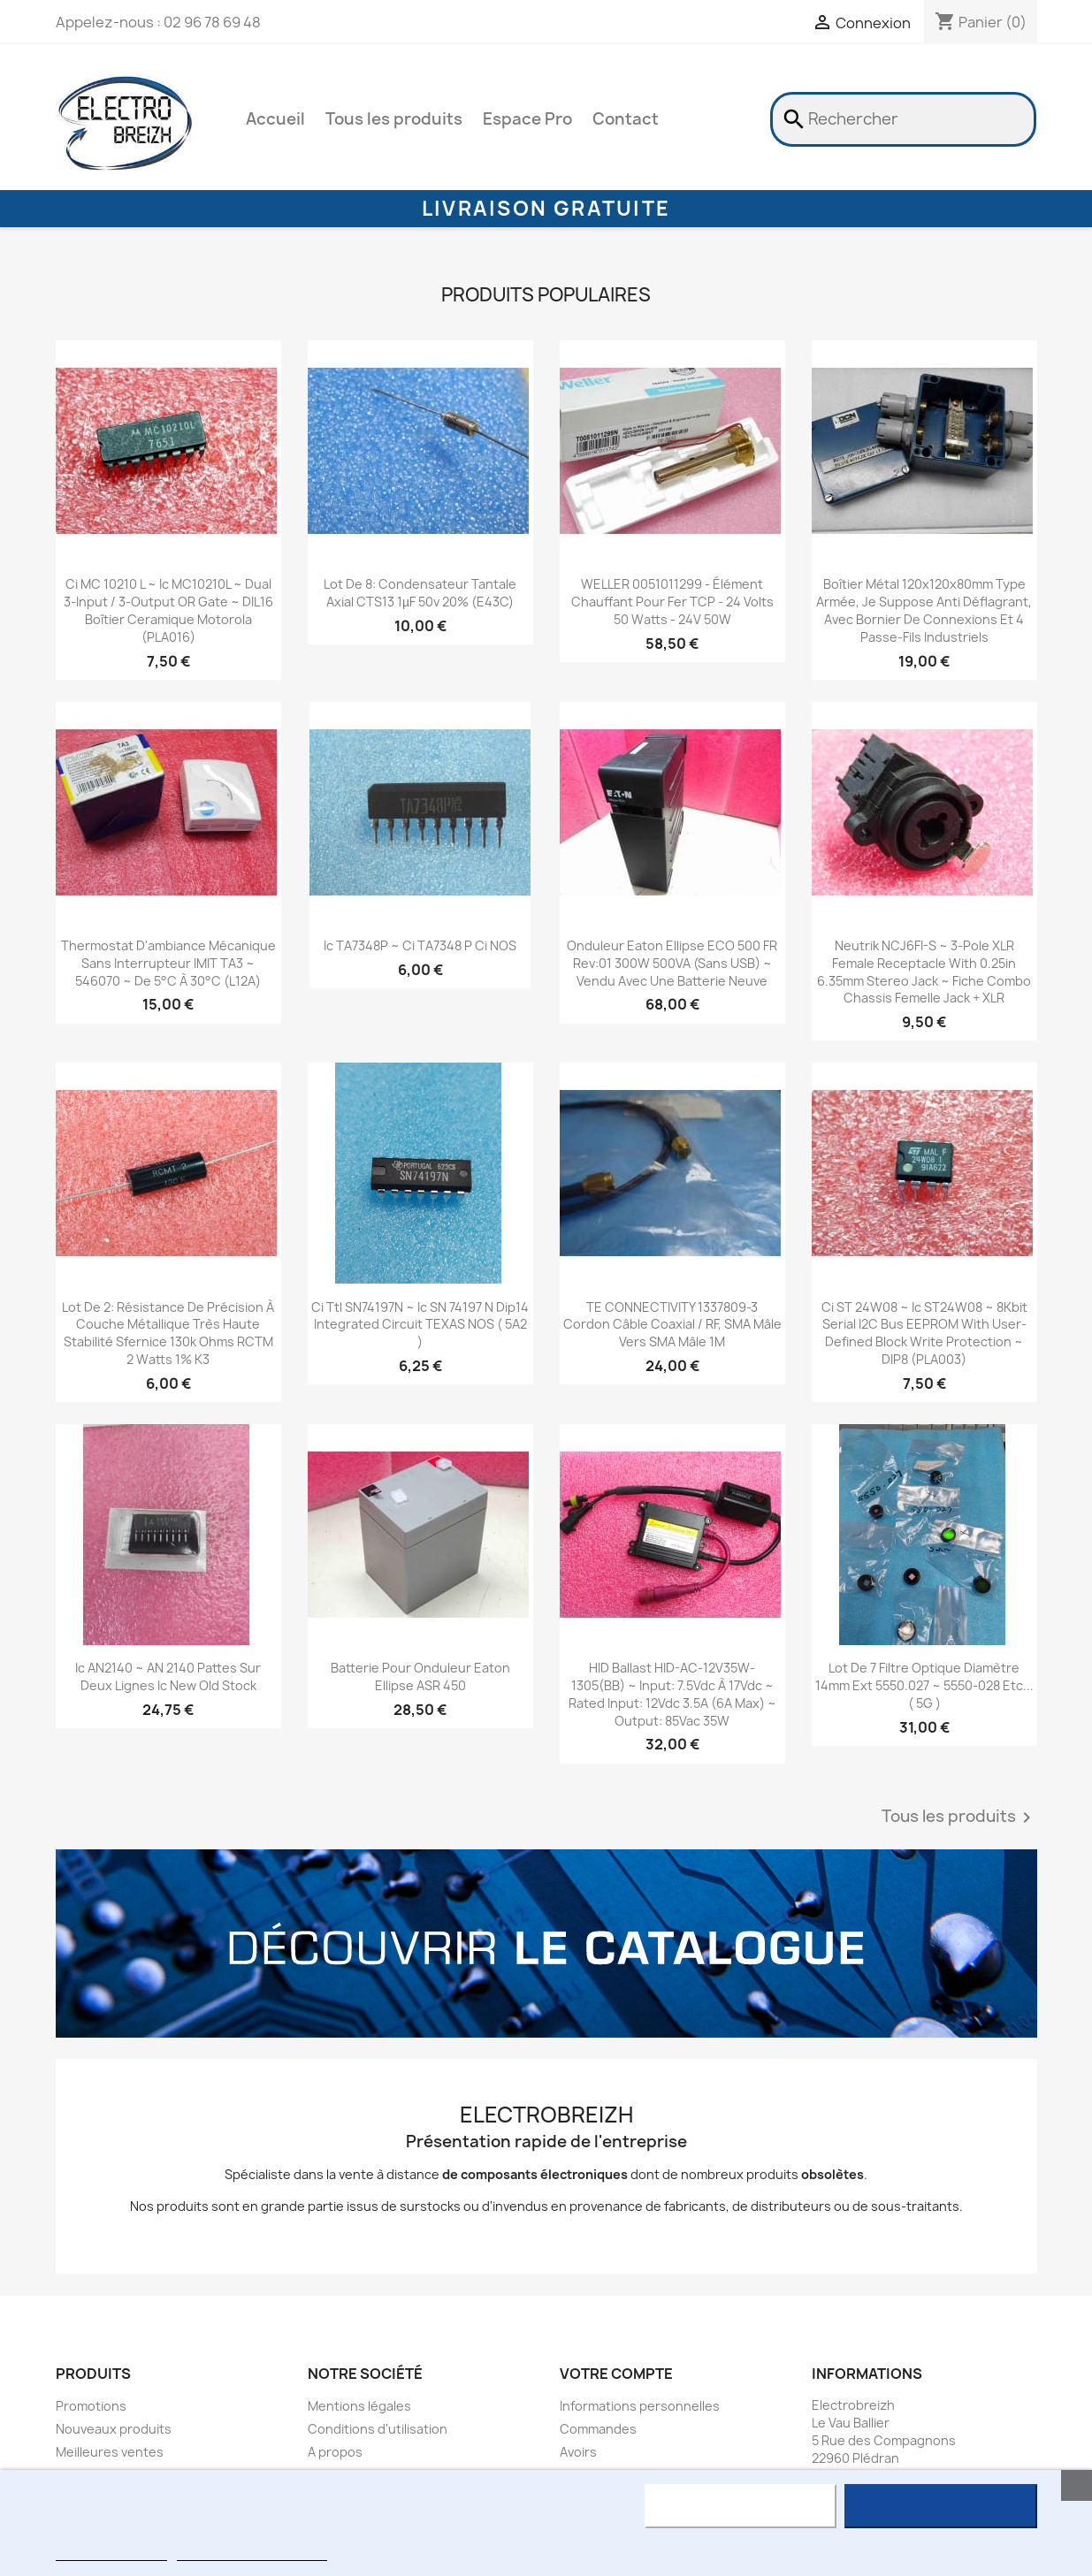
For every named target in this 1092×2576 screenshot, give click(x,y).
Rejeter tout (740, 2506)
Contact (625, 119)
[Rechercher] (903, 119)
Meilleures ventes (110, 2451)
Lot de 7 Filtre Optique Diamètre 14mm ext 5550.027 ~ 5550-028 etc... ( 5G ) (924, 1685)
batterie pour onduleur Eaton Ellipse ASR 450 (420, 1676)
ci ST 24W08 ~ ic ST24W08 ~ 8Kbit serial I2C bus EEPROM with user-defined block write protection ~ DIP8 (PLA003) (924, 1333)
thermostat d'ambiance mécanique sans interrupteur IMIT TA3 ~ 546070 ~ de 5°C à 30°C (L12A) (168, 963)
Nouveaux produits (114, 2428)
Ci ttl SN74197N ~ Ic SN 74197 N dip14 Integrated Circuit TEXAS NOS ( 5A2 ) (420, 1325)
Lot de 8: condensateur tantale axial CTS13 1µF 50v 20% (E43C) (420, 592)
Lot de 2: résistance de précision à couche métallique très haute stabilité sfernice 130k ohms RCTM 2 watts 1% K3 (168, 1333)
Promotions (91, 2405)
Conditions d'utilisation (377, 2428)
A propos (335, 2451)
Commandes (598, 2428)
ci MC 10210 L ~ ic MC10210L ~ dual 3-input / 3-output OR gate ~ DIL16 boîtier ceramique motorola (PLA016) (168, 609)
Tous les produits (393, 119)
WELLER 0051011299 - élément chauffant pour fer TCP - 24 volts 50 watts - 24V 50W (672, 601)
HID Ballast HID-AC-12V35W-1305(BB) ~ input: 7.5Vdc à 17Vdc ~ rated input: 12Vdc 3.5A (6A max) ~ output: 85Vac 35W (672, 1693)
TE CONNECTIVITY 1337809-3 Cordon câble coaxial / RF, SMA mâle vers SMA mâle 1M (672, 1325)
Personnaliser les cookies (252, 2552)
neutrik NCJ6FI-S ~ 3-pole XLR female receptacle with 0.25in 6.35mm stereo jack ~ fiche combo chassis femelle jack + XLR (924, 971)
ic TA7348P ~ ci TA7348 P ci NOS (420, 945)
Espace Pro (527, 119)
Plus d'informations (111, 2552)
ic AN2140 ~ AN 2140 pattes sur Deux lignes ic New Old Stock (168, 1676)
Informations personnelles (640, 2405)
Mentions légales (359, 2405)
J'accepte (940, 2506)
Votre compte (616, 2373)
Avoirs (578, 2451)
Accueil (275, 119)
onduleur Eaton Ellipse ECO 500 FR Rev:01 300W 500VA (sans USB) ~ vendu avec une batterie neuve (672, 963)
